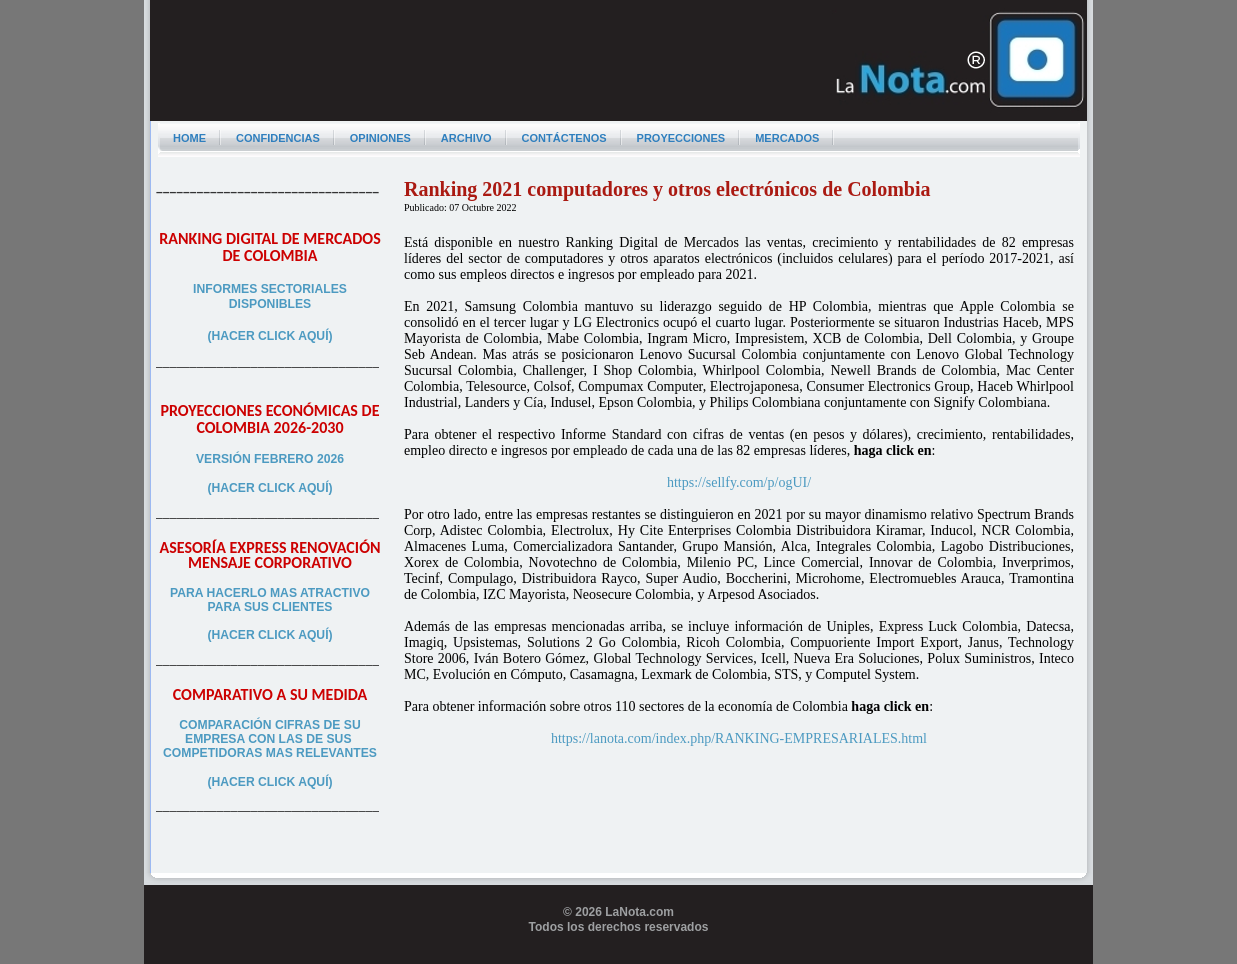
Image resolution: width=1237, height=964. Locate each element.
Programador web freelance (618, 956)
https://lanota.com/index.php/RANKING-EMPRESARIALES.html (739, 738)
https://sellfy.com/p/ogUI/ (739, 482)
